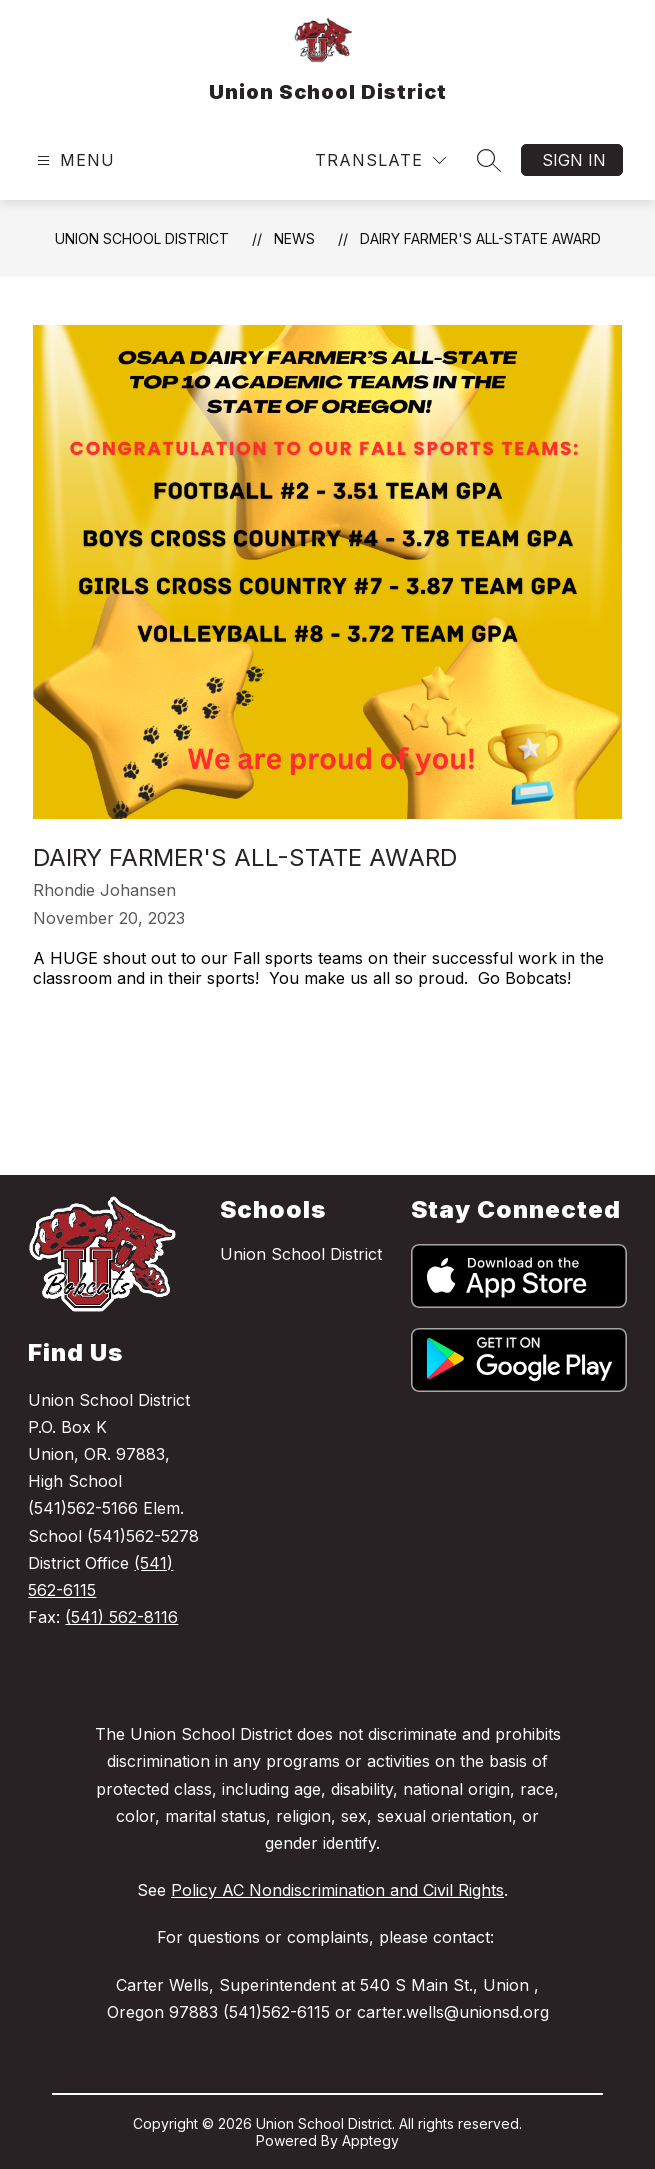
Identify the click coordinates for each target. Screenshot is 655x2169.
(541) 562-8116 (121, 1617)
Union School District (142, 238)
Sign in (574, 160)
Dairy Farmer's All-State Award (480, 238)
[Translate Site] (380, 160)
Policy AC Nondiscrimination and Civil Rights (337, 1890)
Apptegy (370, 2140)
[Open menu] (73, 160)
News (294, 238)
